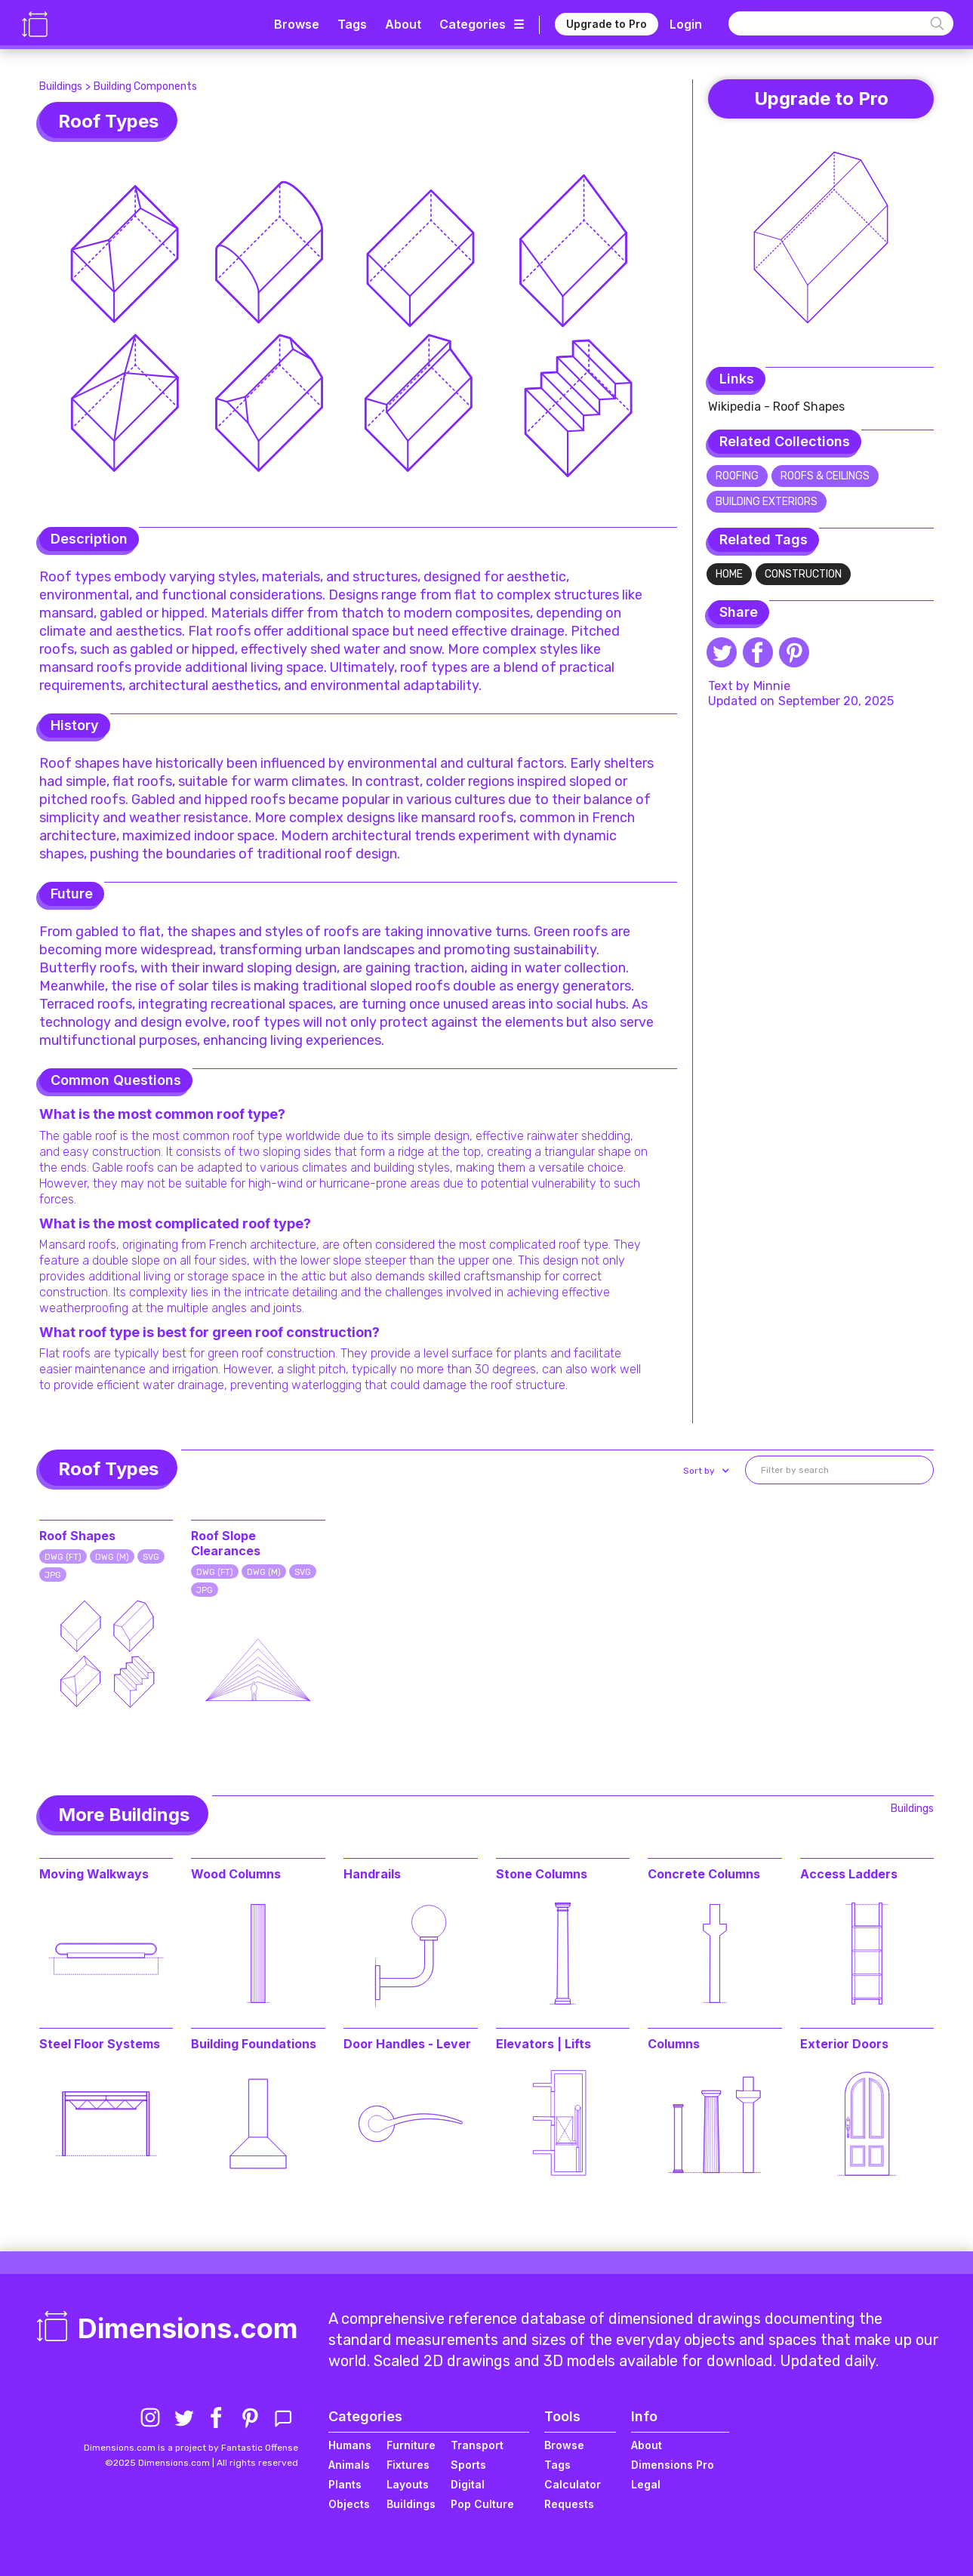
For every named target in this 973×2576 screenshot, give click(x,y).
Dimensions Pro (672, 2464)
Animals (349, 2464)
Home (729, 574)
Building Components (145, 86)
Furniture (411, 2445)
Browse (296, 24)
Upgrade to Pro (606, 23)
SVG (151, 1557)
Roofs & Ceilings (825, 476)
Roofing (737, 476)
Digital (468, 2484)
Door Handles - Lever (407, 2043)
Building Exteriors (767, 501)
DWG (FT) (63, 1557)
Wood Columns (236, 1873)
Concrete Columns (704, 1873)
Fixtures (408, 2464)
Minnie (771, 686)
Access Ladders (849, 1873)
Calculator (572, 2484)
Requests (569, 2503)
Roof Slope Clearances (225, 1543)
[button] (704, 1471)
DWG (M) (112, 1557)
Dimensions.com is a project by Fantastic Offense (191, 2447)
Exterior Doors (844, 2043)
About (403, 24)
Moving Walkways (94, 1873)
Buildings (60, 86)
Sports (468, 2464)
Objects (349, 2503)
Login (686, 24)
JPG (53, 1575)
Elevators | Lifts (543, 2043)
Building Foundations (253, 2043)
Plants (345, 2484)
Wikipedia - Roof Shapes (776, 406)
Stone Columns (541, 1873)
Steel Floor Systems (99, 2043)
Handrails (372, 1873)
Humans (349, 2445)
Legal (645, 2484)
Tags (352, 24)
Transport (477, 2445)
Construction (803, 574)
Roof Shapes (77, 1535)
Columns (674, 2043)
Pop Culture (482, 2503)
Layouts (407, 2484)
